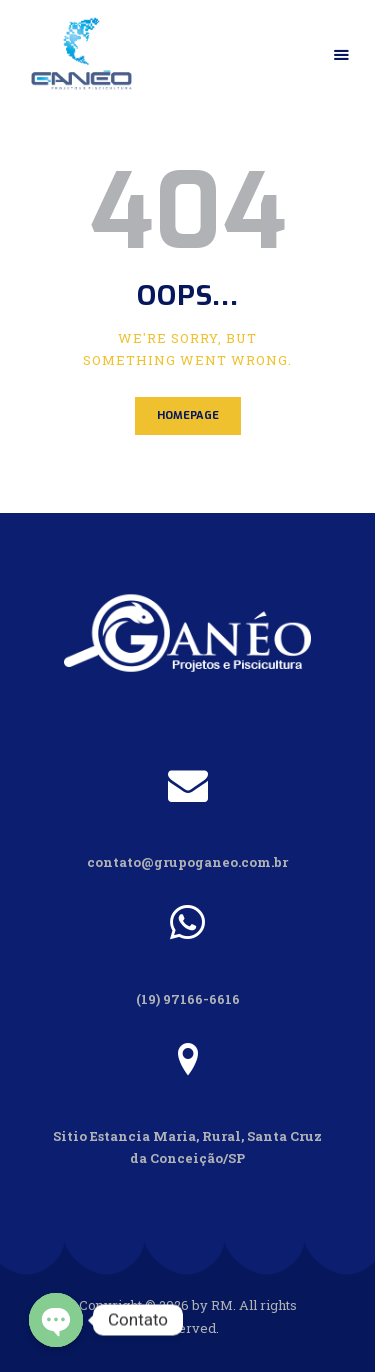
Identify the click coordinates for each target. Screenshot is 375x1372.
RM (222, 1305)
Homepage (188, 415)
